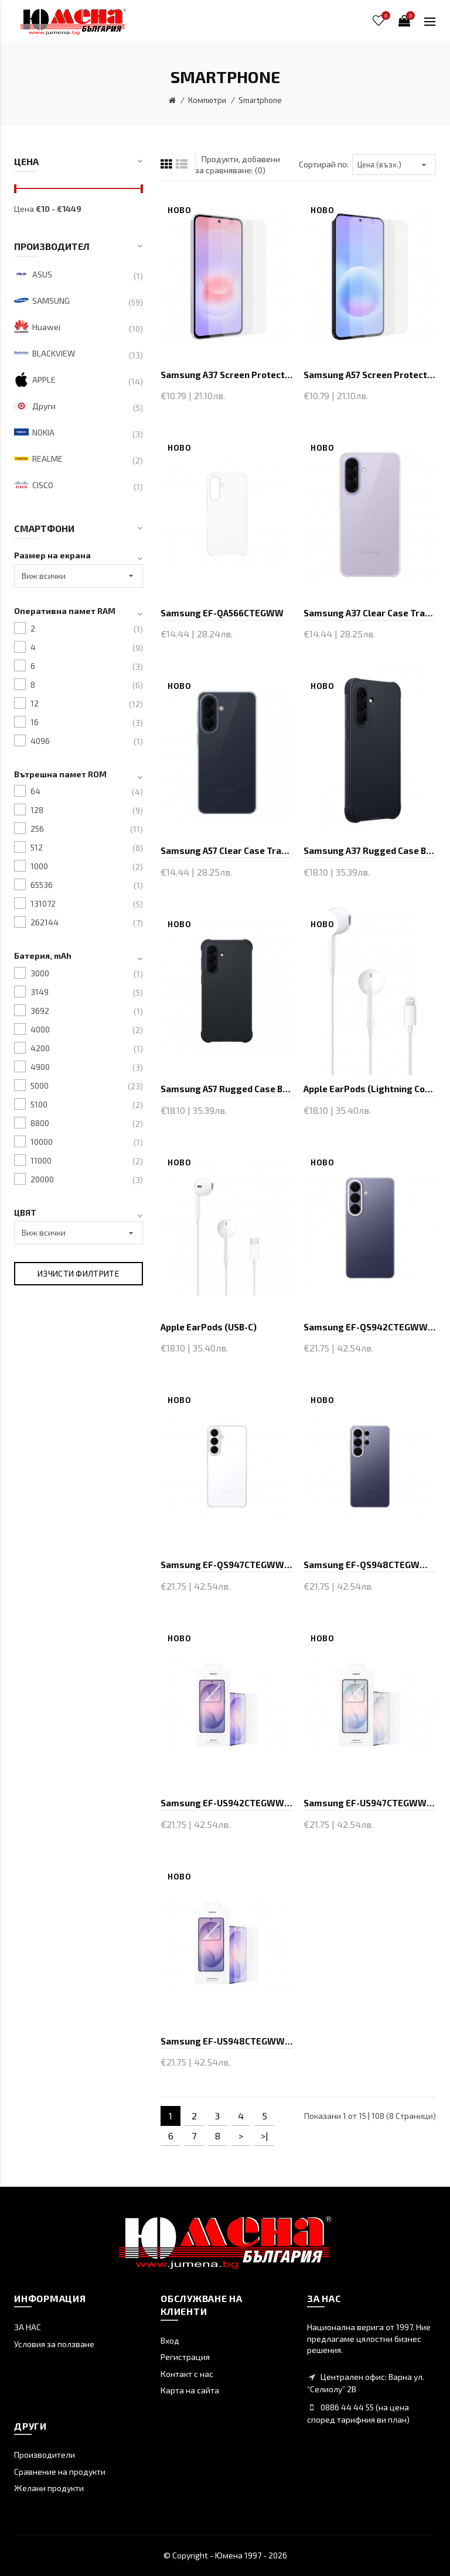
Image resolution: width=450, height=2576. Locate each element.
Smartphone (260, 100)
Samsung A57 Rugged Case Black (227, 1088)
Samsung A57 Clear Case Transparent (227, 850)
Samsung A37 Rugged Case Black (370, 850)
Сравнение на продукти (59, 2471)
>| (264, 2135)
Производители (44, 2455)
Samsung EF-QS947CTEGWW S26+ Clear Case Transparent (227, 1564)
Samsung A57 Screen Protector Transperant (370, 374)
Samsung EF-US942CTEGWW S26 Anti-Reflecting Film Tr (227, 1803)
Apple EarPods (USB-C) (209, 1327)
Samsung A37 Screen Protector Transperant (227, 374)
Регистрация (185, 2357)
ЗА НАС (27, 2327)
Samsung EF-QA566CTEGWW (222, 613)
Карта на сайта (190, 2390)
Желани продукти (49, 2488)
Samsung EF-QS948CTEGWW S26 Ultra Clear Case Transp (370, 1564)
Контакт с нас (187, 2374)
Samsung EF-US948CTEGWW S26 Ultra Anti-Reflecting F (227, 2041)
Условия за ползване (54, 2344)
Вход (170, 2340)
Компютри (207, 100)
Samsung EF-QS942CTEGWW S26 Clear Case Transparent (370, 1327)
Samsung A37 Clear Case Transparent (370, 613)
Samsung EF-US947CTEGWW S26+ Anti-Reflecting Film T (370, 1803)
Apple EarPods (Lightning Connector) (370, 1088)
